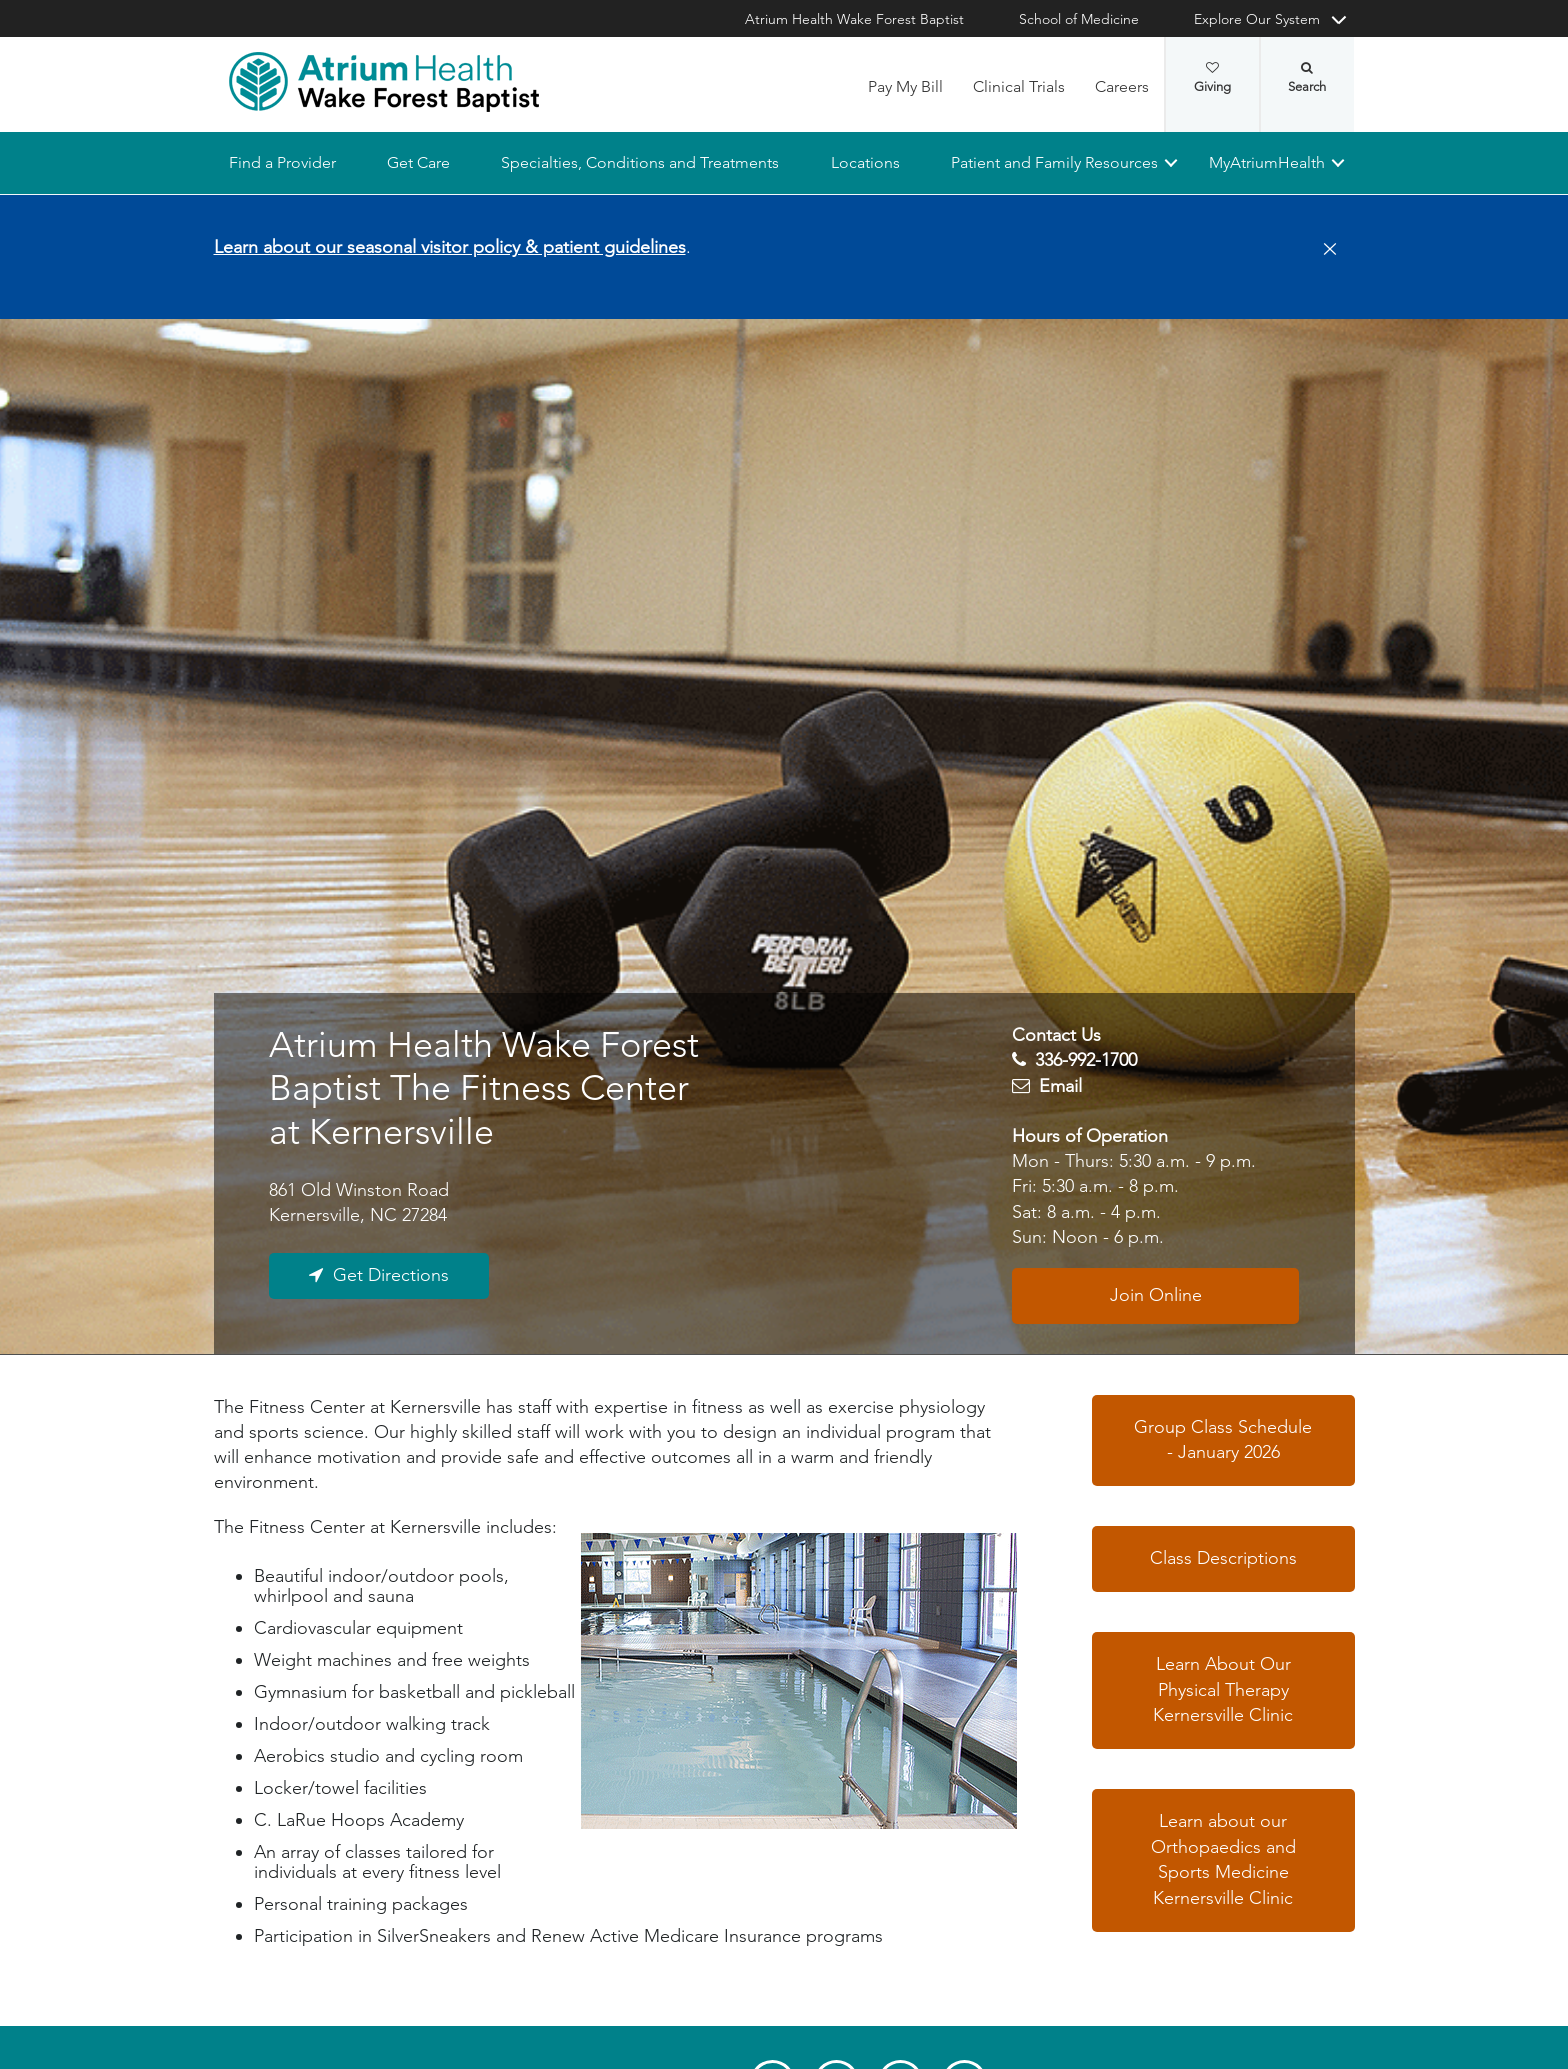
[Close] (1324, 250)
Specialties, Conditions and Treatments (640, 162)
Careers (1122, 86)
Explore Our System (1257, 19)
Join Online (1156, 1295)
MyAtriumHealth (1267, 162)
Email (1060, 1086)
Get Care (418, 162)
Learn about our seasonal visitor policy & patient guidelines (450, 247)
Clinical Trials (1019, 86)
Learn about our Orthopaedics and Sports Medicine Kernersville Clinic (1223, 1859)
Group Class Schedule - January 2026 (1223, 1440)
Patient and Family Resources (1053, 162)
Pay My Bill (905, 86)
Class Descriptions (1223, 1558)
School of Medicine (1079, 19)
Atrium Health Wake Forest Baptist (854, 19)
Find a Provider (282, 162)
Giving (1212, 78)
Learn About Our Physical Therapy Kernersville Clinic (1223, 1689)
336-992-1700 (1086, 1061)
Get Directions (391, 1276)
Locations (864, 162)
